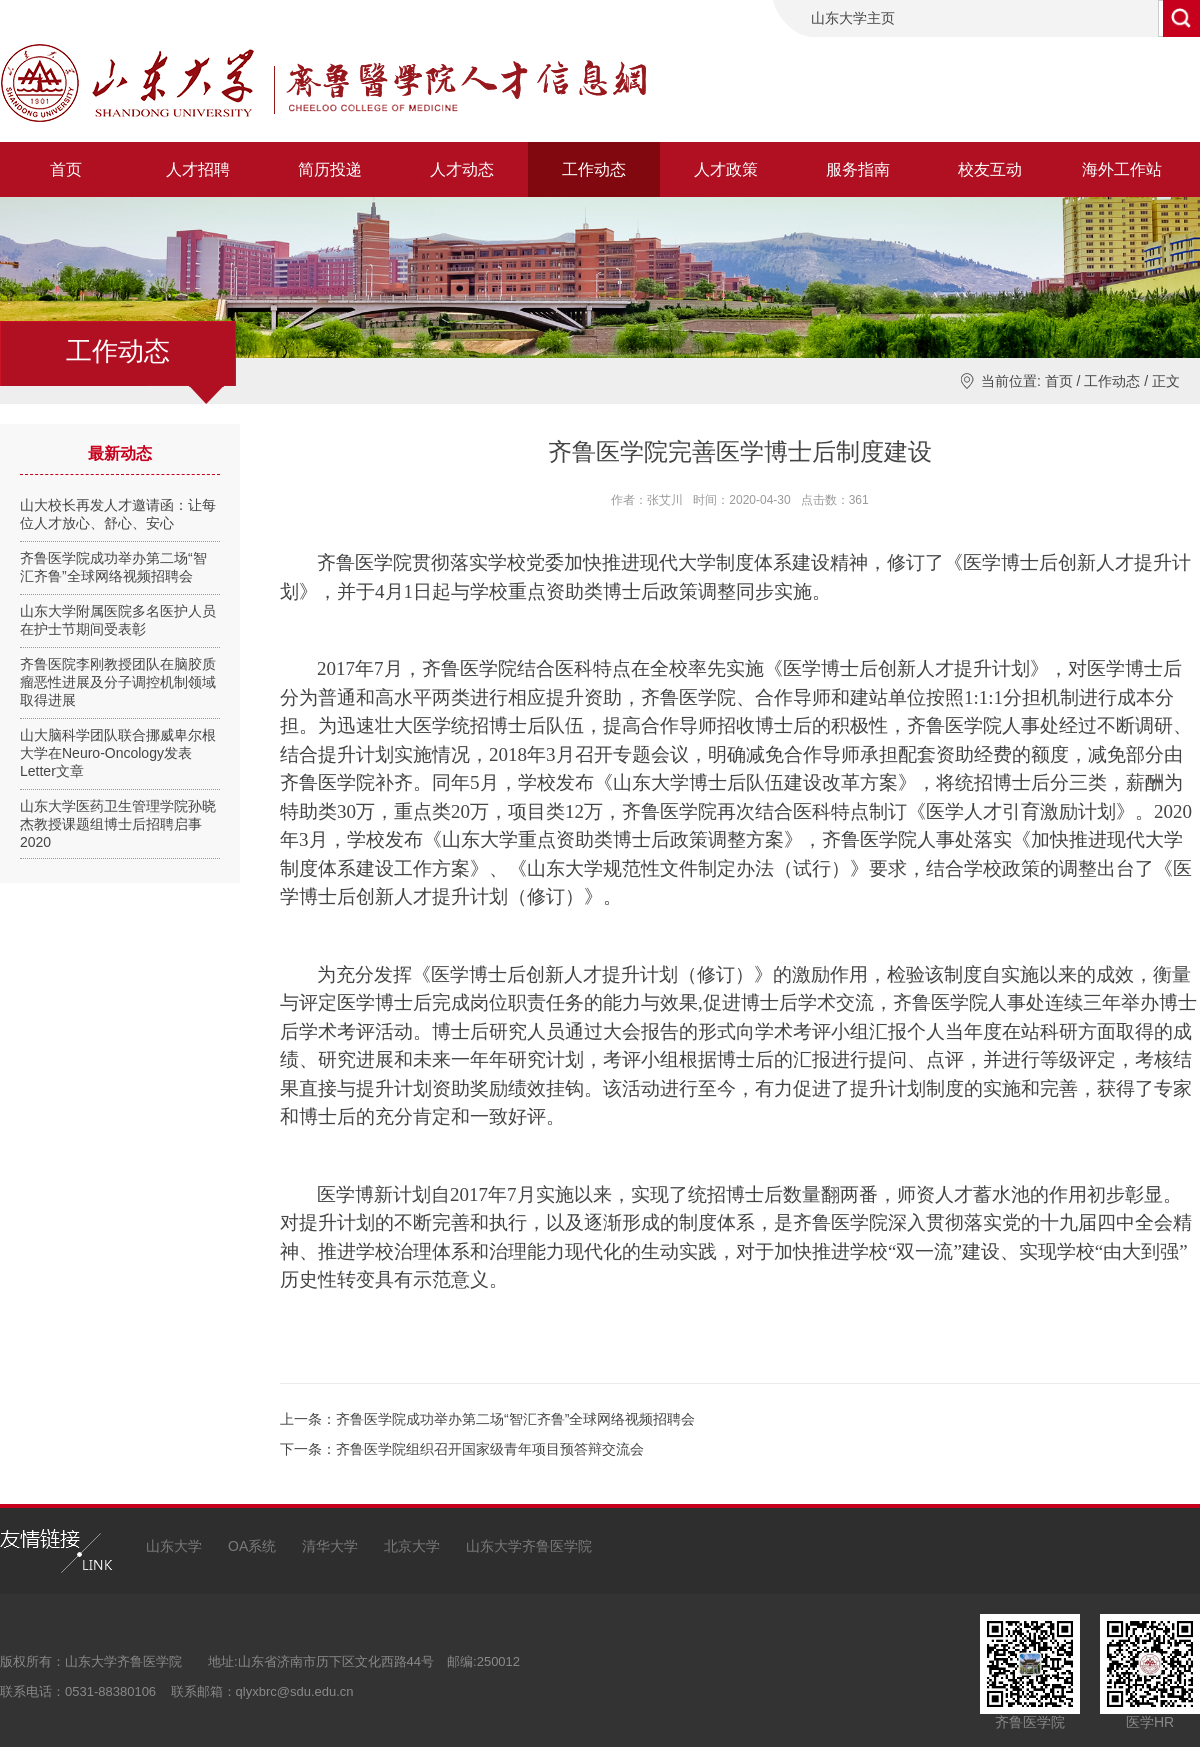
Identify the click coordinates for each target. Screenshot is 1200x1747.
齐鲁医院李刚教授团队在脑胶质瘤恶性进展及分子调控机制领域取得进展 (118, 682)
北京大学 (412, 1546)
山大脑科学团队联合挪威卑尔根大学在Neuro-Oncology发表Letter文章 (118, 753)
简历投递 (330, 169)
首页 (66, 169)
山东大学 (174, 1546)
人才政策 (726, 169)
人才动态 (462, 169)
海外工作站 (1122, 169)
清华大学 (330, 1546)
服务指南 (858, 169)
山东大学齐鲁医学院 (529, 1546)
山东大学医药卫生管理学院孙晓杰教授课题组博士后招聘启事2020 (118, 824)
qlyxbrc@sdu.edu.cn (295, 1691)
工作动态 (594, 169)
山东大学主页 (853, 18)
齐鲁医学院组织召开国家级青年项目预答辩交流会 (490, 1449)
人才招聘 (198, 169)
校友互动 (990, 169)
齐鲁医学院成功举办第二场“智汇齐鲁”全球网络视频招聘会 (515, 1419)
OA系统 (252, 1546)
